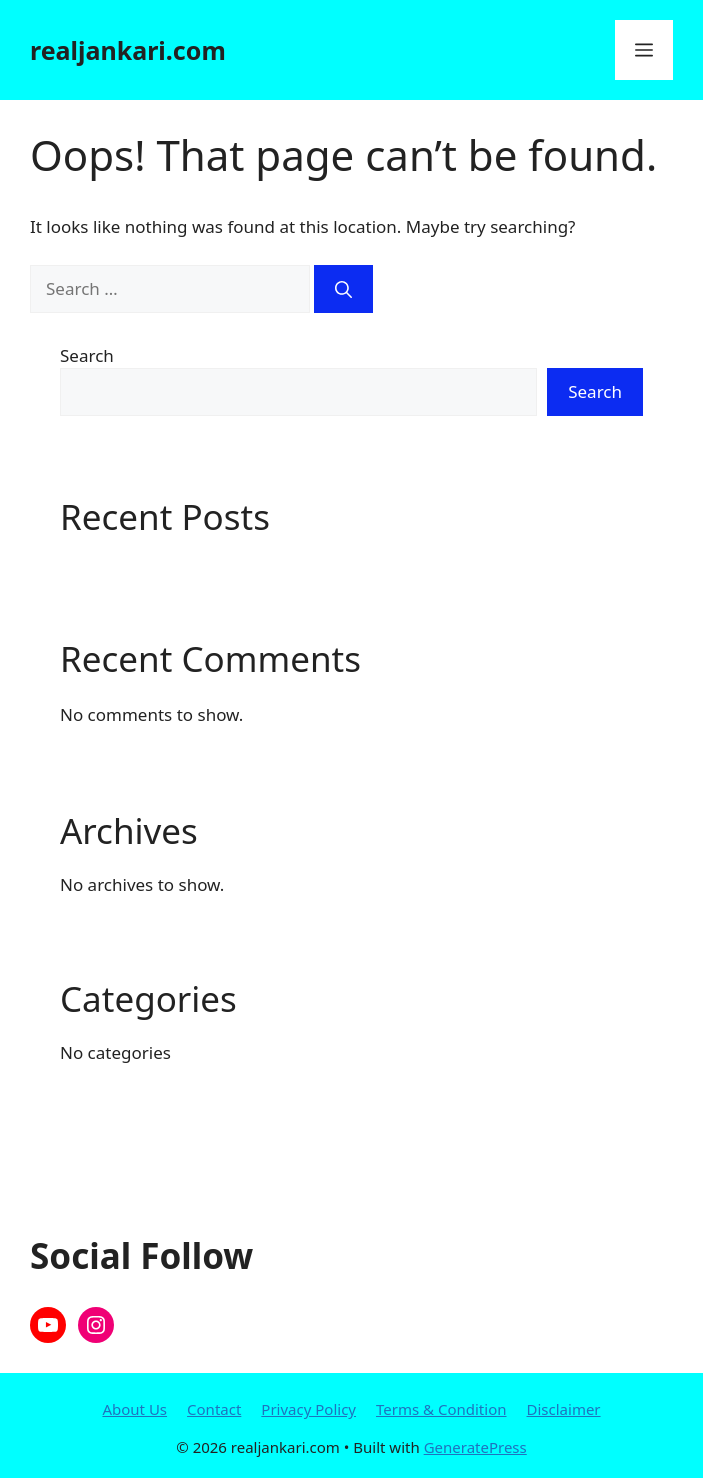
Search (87, 355)
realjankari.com (128, 50)
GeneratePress (475, 1447)
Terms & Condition (441, 1409)
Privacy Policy (308, 1409)
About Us (134, 1409)
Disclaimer (564, 1409)
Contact (214, 1409)
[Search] (343, 289)
